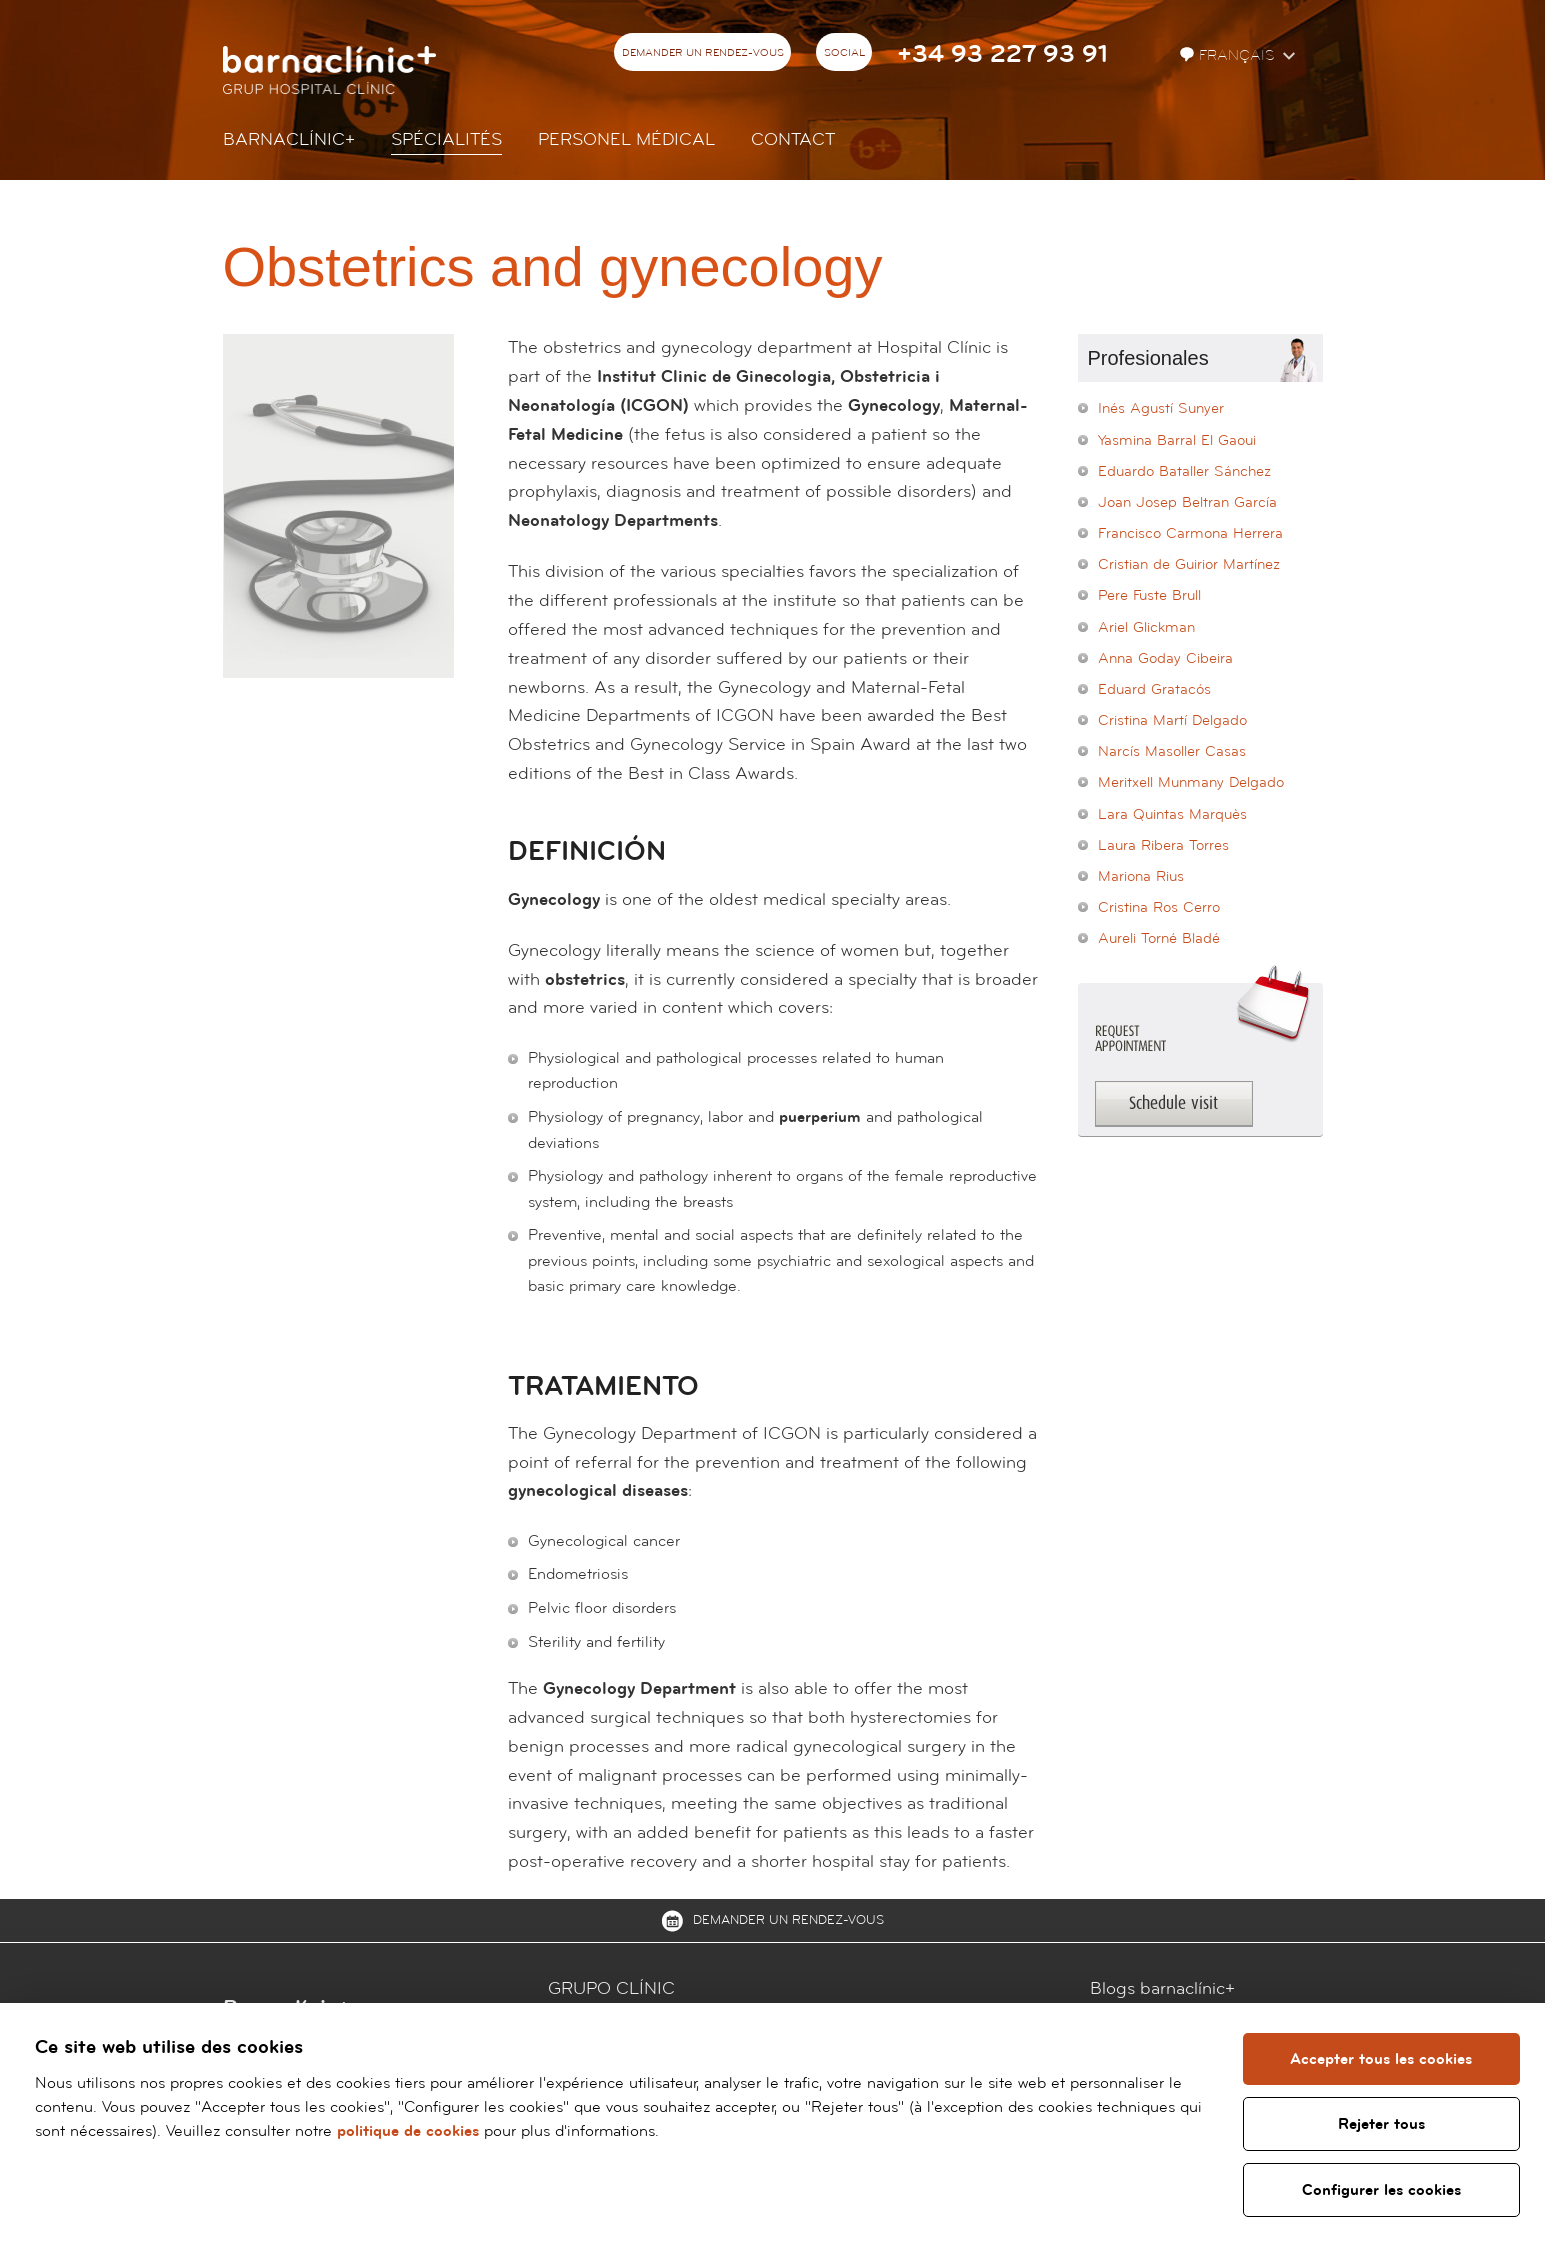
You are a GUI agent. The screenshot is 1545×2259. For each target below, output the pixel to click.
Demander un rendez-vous (703, 53)
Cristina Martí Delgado (1172, 720)
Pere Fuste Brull (1149, 595)
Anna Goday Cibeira (1165, 658)
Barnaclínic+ (289, 139)
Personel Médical (626, 139)
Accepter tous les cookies (1381, 2059)
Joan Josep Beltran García (1187, 502)
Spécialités (446, 139)
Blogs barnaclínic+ (1162, 1988)
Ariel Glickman (1146, 627)
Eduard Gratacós (1154, 689)
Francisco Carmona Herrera (1190, 533)
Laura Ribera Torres (1163, 845)
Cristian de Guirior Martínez (1189, 564)
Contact (793, 139)
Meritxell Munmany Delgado (1191, 782)
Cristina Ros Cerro (1159, 907)
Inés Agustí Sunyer (1161, 408)
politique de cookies (408, 2131)
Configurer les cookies (1381, 2190)
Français (1229, 55)
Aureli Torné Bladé (1159, 938)
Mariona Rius (1141, 876)
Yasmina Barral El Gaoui (1177, 440)
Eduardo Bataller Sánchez (1184, 471)
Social (844, 53)
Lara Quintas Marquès (1172, 814)
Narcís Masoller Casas (1172, 751)
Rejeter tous (1381, 2124)
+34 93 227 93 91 (1002, 54)
